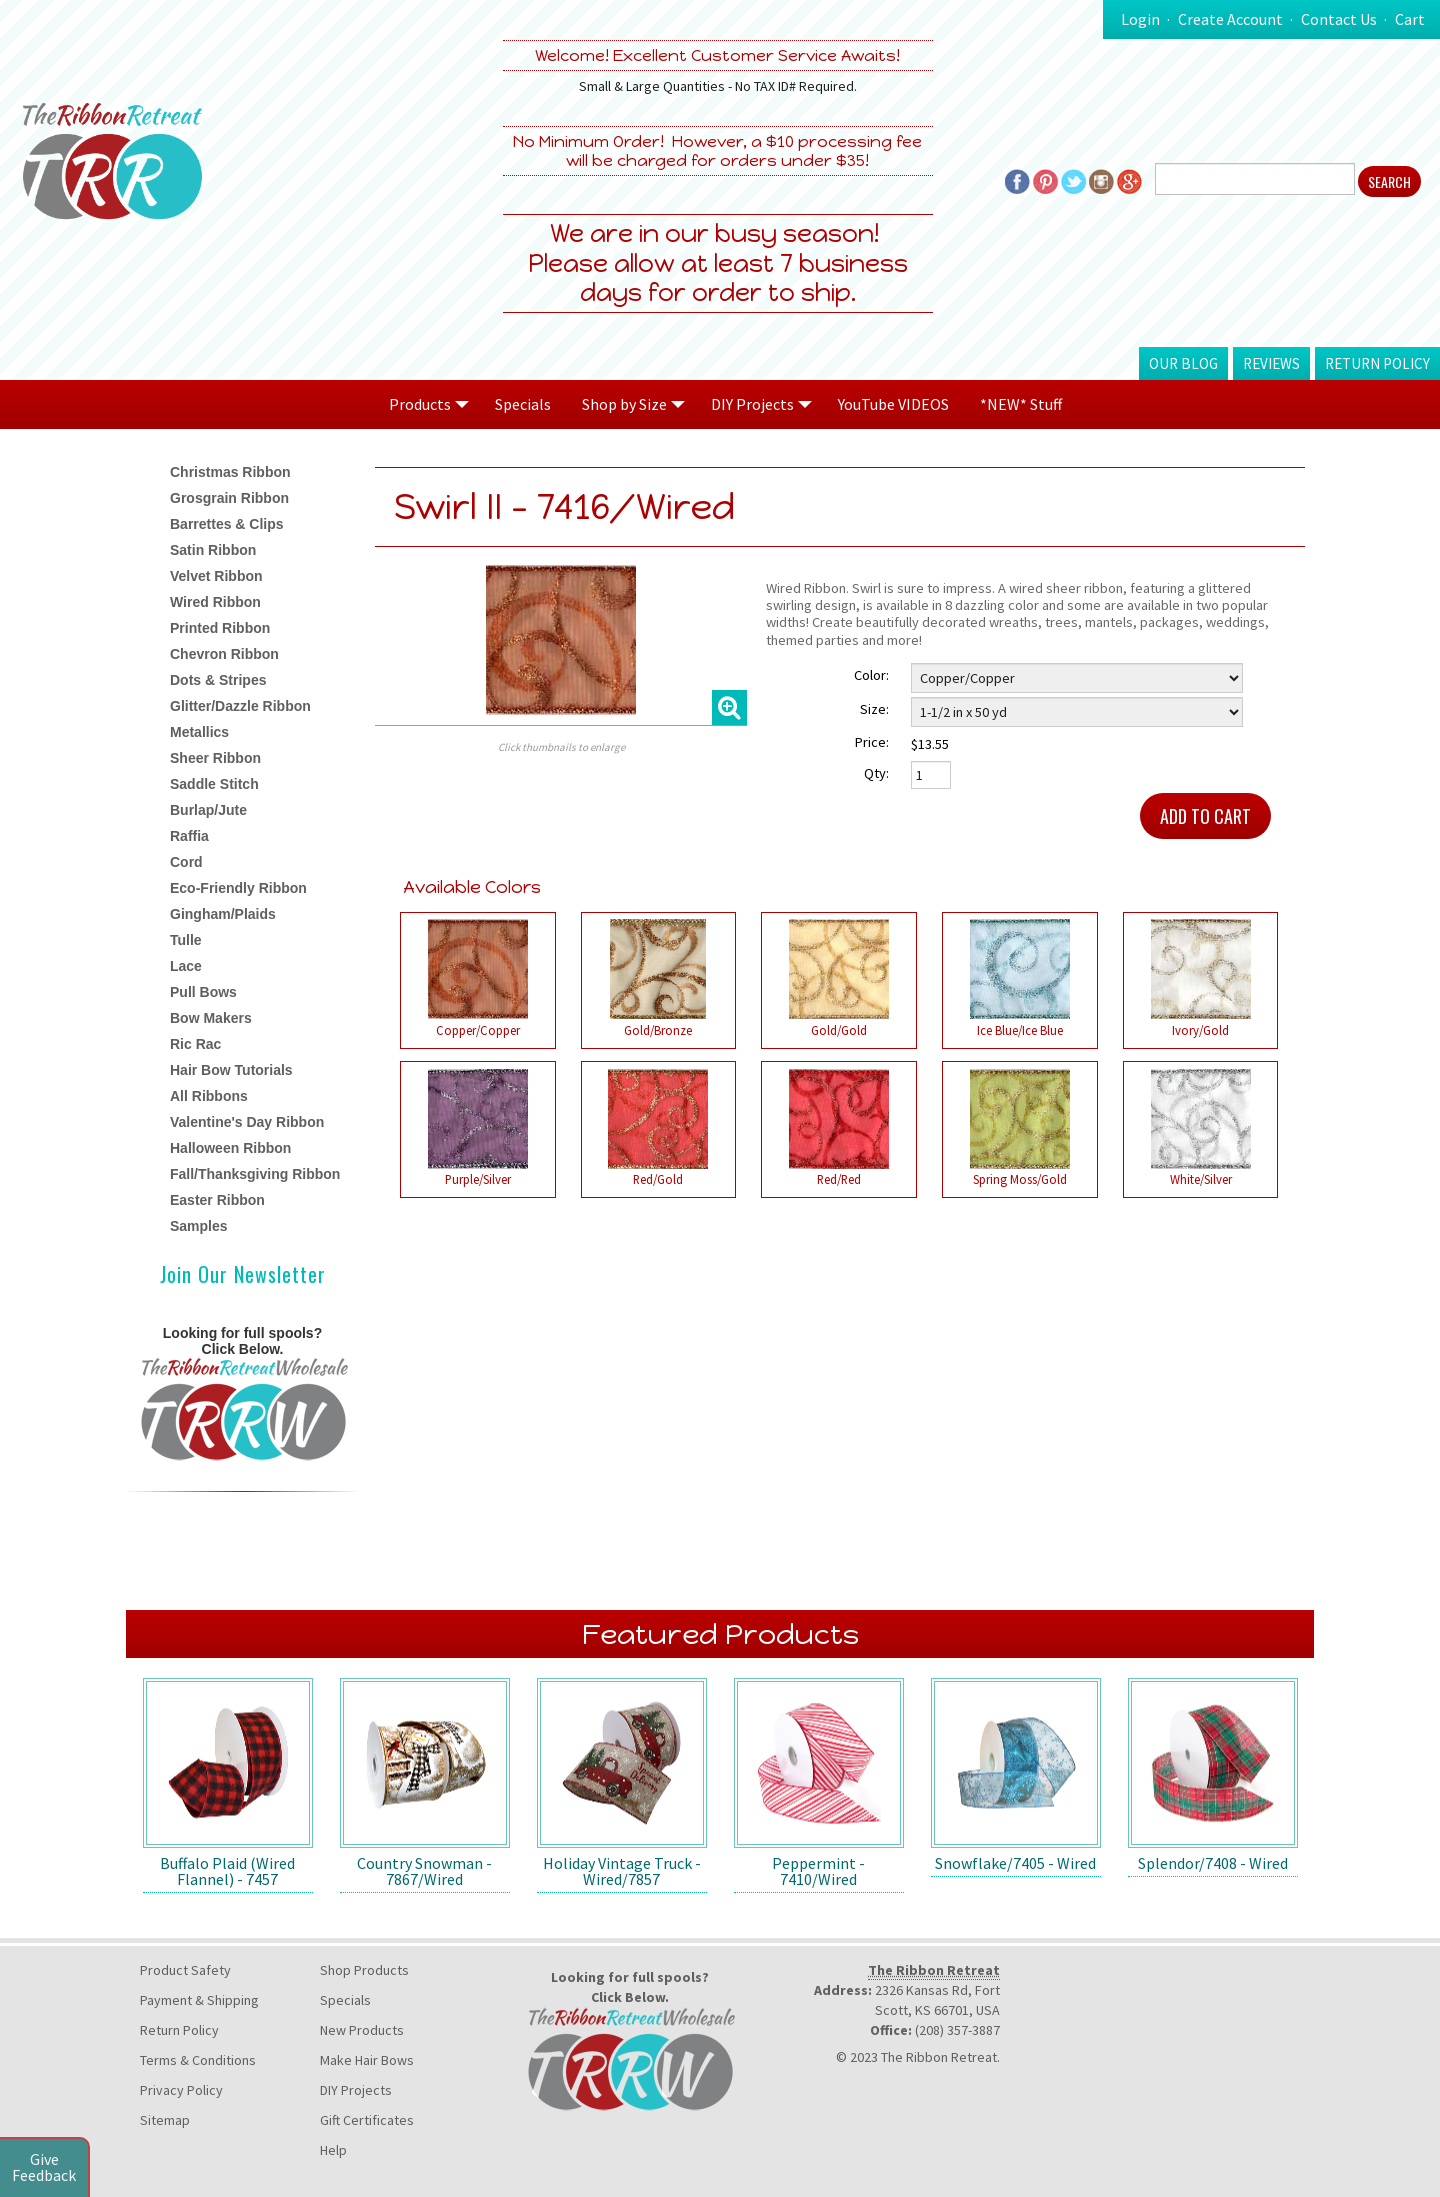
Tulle (186, 940)
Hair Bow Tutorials (231, 1070)
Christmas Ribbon (230, 472)
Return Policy (1377, 363)
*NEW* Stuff (1021, 404)
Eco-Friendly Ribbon (238, 888)
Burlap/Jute (208, 810)
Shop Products (364, 1970)
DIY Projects (356, 2090)
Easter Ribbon (217, 1200)
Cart (1410, 19)
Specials (523, 404)
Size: (874, 709)
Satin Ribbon (213, 550)
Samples (199, 1226)
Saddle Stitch (214, 784)
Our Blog (1183, 363)
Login (1140, 19)
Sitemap (165, 2120)
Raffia (189, 836)
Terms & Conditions (198, 2060)
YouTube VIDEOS (893, 404)
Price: (872, 742)
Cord (186, 862)
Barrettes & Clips (227, 524)
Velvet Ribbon (216, 576)
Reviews (1271, 363)
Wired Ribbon (215, 602)
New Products (362, 2030)
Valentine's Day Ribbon (247, 1122)
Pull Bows (203, 992)
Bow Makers (211, 1018)
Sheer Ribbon (215, 758)
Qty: (876, 773)
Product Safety (185, 1970)
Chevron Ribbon (224, 654)
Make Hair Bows (367, 2060)
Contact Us (1339, 19)
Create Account (1230, 19)
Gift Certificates (367, 2120)
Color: (871, 675)
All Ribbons (209, 1096)
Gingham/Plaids (223, 914)
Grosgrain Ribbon (229, 498)
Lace (186, 966)
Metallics (199, 732)
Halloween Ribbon (230, 1148)
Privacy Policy (181, 2090)
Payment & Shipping (199, 2000)
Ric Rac (195, 1044)
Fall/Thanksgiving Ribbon (255, 1174)
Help (333, 2150)
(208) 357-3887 (957, 2030)
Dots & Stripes (218, 680)
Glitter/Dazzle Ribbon (240, 706)
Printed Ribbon (220, 628)
